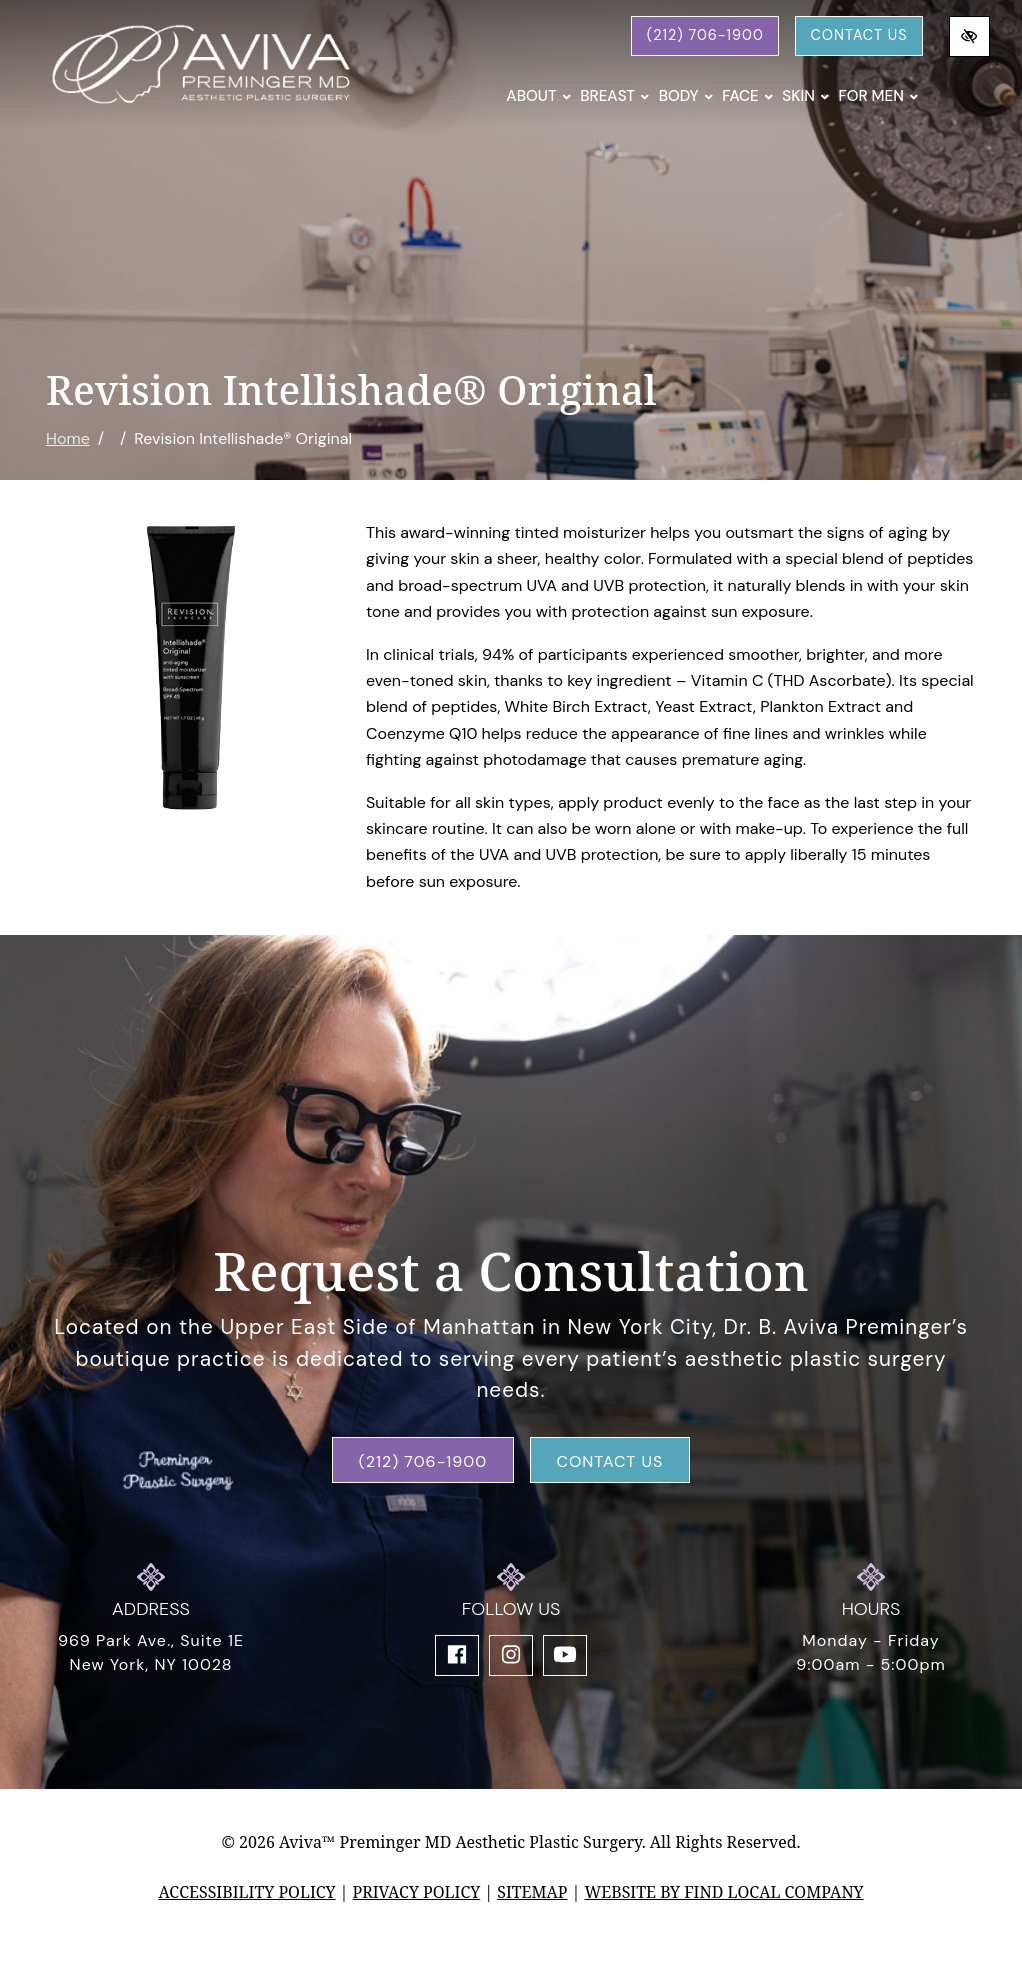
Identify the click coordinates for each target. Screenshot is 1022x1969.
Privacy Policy (417, 1892)
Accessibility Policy (246, 1892)
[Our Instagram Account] (511, 1655)
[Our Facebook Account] (457, 1655)
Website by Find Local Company (723, 1892)
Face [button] (747, 96)
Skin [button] (805, 96)
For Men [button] (878, 96)
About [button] (538, 96)
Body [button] (686, 96)
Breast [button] (614, 96)
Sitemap (532, 1892)
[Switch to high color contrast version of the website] (969, 36)
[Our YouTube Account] (565, 1655)
